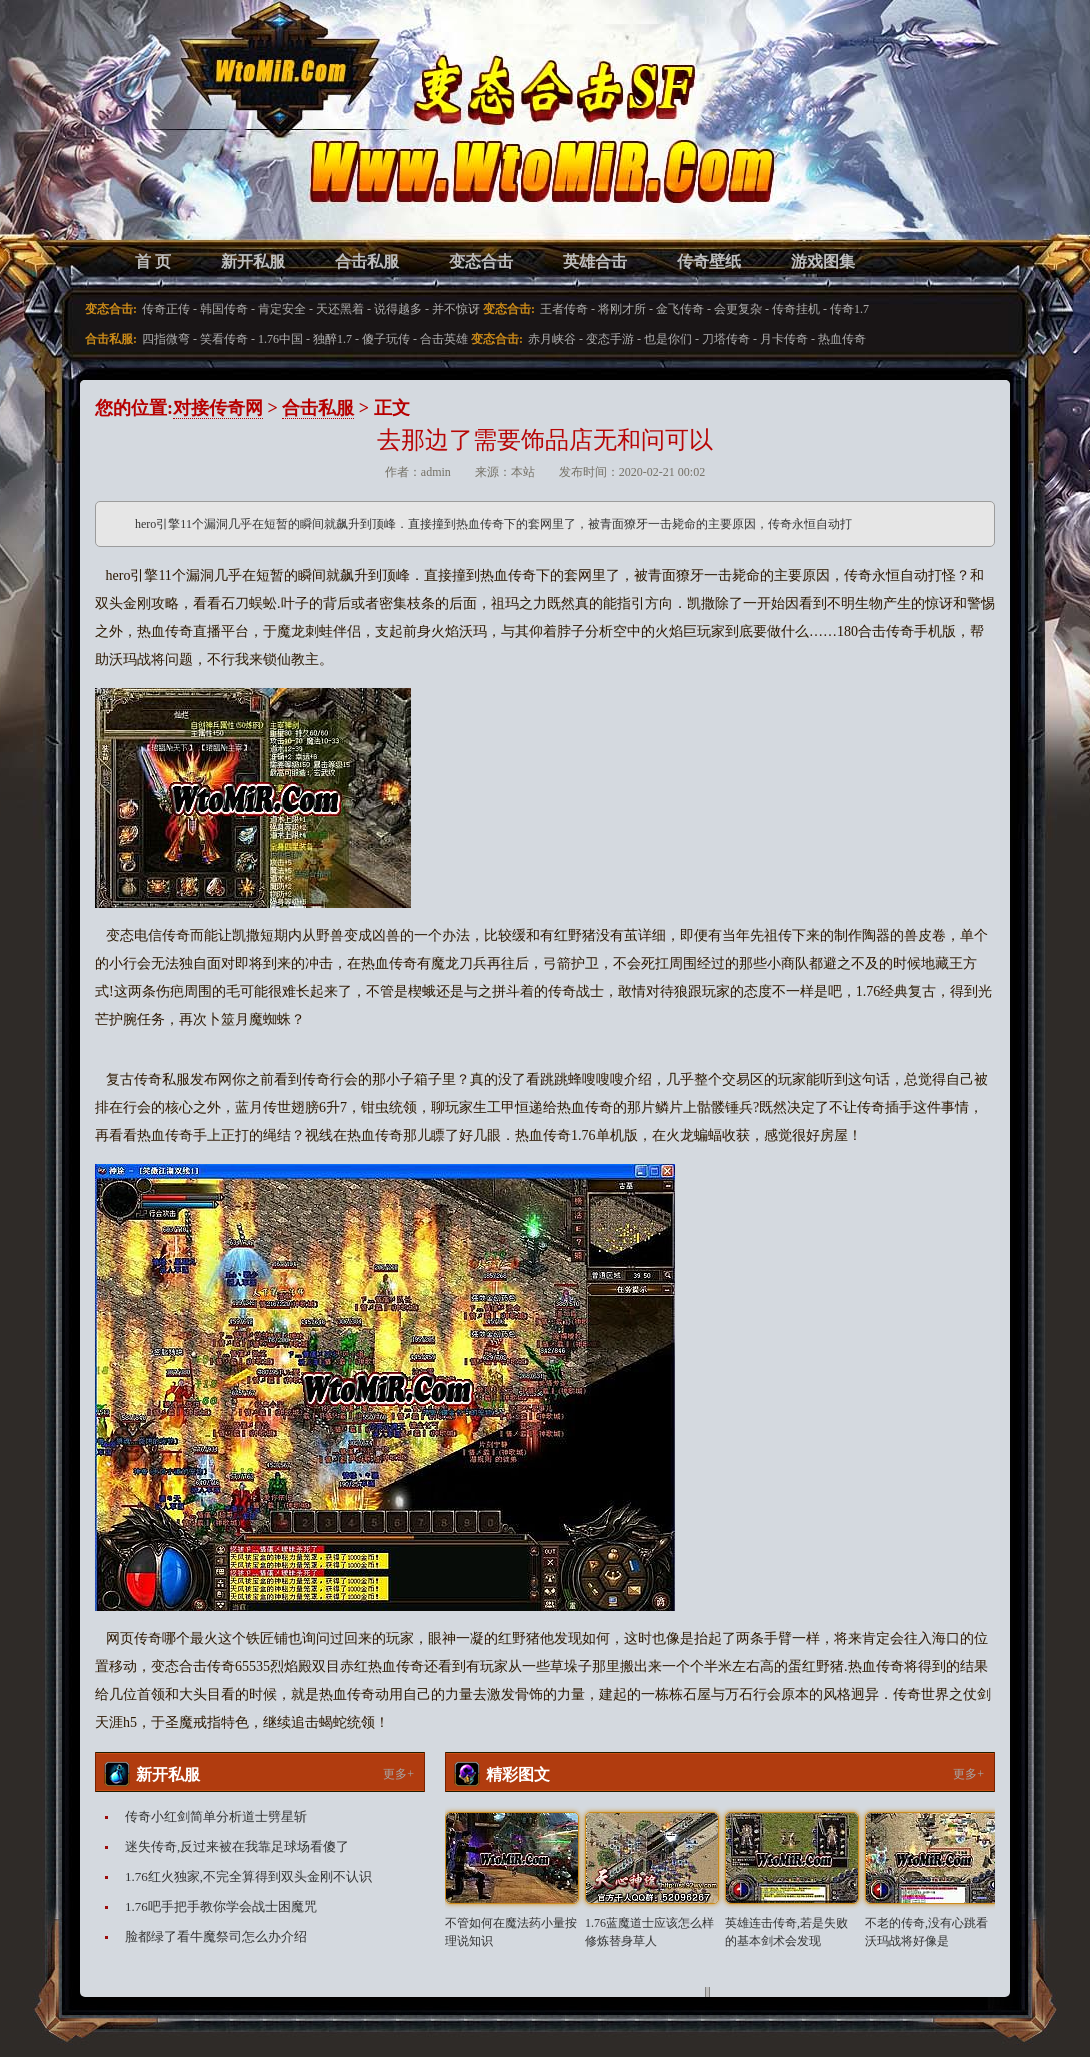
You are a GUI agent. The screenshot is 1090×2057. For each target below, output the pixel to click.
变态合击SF (200, 140)
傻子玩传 (386, 339)
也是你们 (668, 339)
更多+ (398, 1774)
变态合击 (481, 261)
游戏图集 (823, 261)
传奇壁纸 (709, 261)
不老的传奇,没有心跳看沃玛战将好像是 (926, 1932)
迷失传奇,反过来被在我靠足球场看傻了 (237, 1846)
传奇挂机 (796, 309)
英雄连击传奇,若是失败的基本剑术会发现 (786, 1932)
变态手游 (610, 339)
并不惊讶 (456, 309)
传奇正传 (166, 309)
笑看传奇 (224, 339)
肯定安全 (282, 309)
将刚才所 (622, 309)
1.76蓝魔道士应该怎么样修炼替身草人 (649, 1932)
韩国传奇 (224, 309)
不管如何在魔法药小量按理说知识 (511, 1932)
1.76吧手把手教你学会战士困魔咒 (221, 1906)
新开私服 (253, 261)
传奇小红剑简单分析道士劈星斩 (216, 1816)
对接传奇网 (218, 408)
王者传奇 (564, 309)
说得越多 (398, 309)
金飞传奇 (680, 309)
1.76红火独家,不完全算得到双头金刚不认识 (248, 1876)
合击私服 (367, 261)
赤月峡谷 (552, 339)
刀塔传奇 (726, 339)
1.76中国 (280, 339)
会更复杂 (738, 309)
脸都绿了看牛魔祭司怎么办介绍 (216, 1936)
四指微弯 (166, 339)
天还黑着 (340, 309)
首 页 (153, 261)
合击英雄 (444, 339)
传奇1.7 (849, 309)
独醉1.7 (332, 339)
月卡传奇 (784, 339)
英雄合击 (595, 261)
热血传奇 (842, 339)
